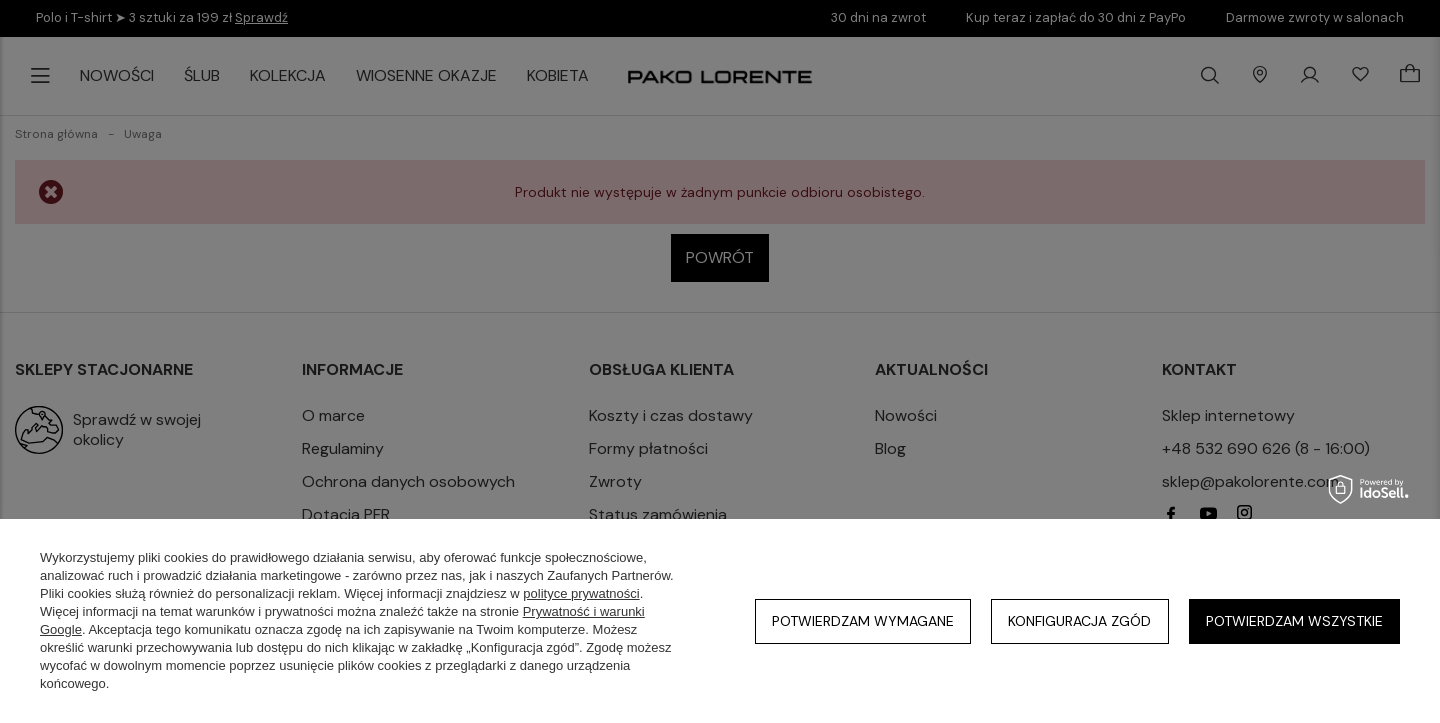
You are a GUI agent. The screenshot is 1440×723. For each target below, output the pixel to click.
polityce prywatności (581, 593)
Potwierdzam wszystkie (1294, 621)
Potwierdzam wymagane (863, 621)
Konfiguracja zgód (1079, 621)
